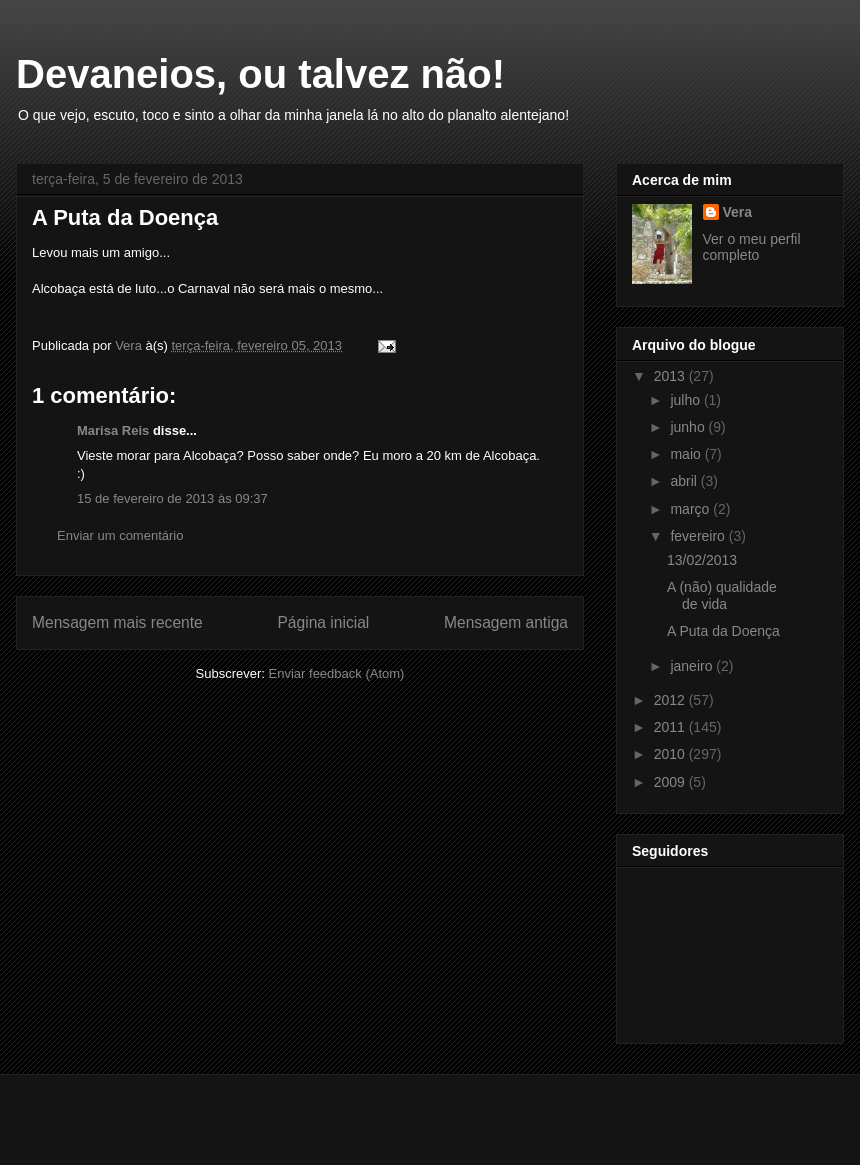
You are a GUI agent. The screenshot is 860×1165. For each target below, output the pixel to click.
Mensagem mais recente (117, 622)
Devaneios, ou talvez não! (260, 74)
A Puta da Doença (723, 631)
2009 (671, 782)
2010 (671, 754)
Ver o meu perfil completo (752, 247)
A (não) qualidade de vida (722, 595)
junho (689, 427)
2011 (671, 727)
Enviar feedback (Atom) (337, 673)
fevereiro (699, 536)
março (691, 509)
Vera (738, 212)
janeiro (693, 666)
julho (686, 400)
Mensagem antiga (506, 622)
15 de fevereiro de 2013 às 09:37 (172, 498)
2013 (671, 376)
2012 (671, 700)
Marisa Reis (113, 430)
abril (685, 481)
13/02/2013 (702, 560)
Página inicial (323, 622)
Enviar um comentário (120, 535)
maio (687, 454)
